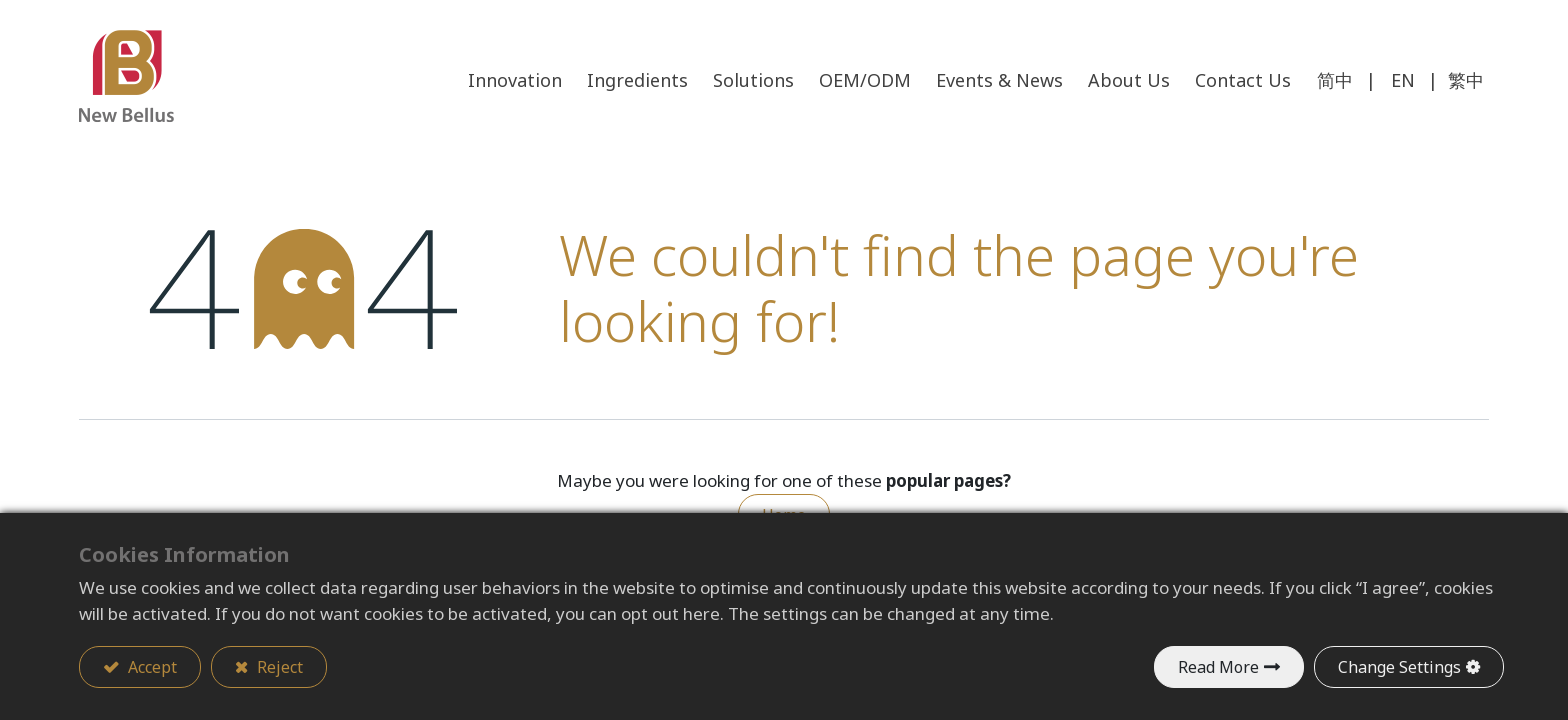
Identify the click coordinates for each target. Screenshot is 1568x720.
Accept (150, 667)
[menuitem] (1243, 81)
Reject (278, 667)
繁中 (1466, 80)
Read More (1218, 667)
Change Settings (1399, 667)
